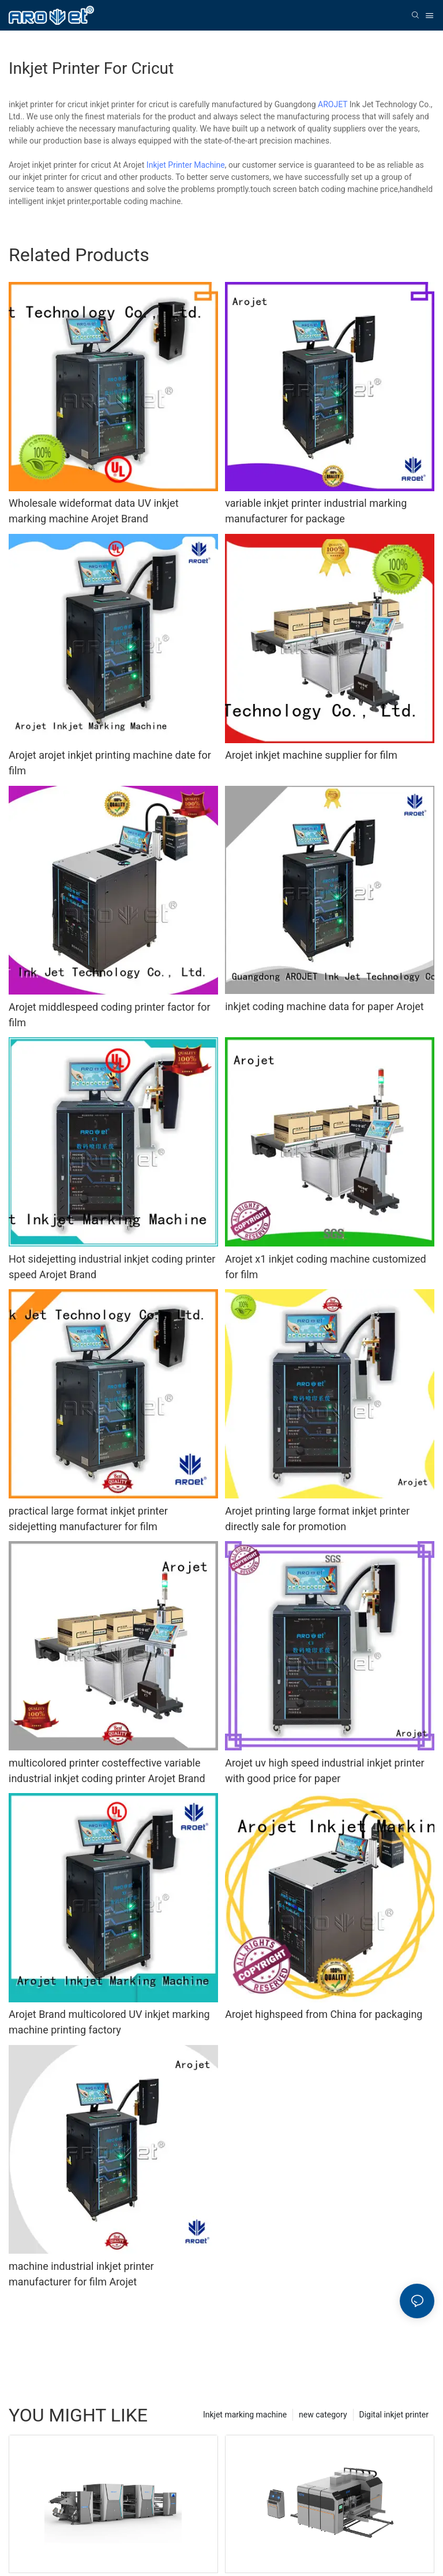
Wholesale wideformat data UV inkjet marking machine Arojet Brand (94, 511)
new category (323, 2414)
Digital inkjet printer (394, 2414)
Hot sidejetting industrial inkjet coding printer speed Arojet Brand (112, 1267)
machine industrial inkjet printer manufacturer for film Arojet (81, 2274)
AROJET (332, 104)
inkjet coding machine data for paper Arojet (324, 1006)
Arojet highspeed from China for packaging (323, 2014)
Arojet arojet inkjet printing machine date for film (110, 763)
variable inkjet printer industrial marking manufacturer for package (316, 511)
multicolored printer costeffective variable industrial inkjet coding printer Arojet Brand (107, 1770)
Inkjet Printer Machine (186, 165)
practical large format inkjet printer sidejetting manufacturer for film (88, 1518)
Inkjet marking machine (245, 2414)
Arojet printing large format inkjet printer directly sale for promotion (317, 1518)
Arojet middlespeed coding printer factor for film (110, 1015)
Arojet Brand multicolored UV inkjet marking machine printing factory (109, 2022)
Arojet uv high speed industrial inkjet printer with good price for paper (325, 1770)
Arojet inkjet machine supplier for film (311, 755)
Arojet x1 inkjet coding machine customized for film (325, 1267)
